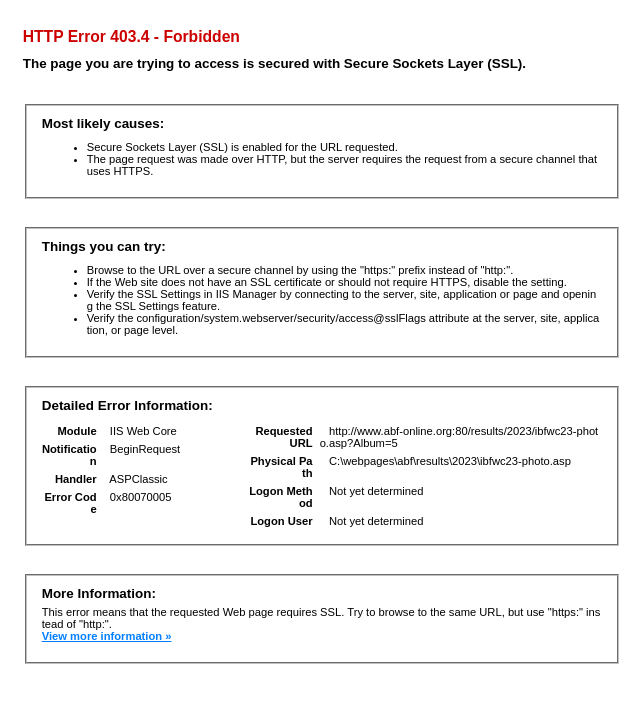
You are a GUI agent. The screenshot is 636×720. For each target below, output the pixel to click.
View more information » (107, 636)
